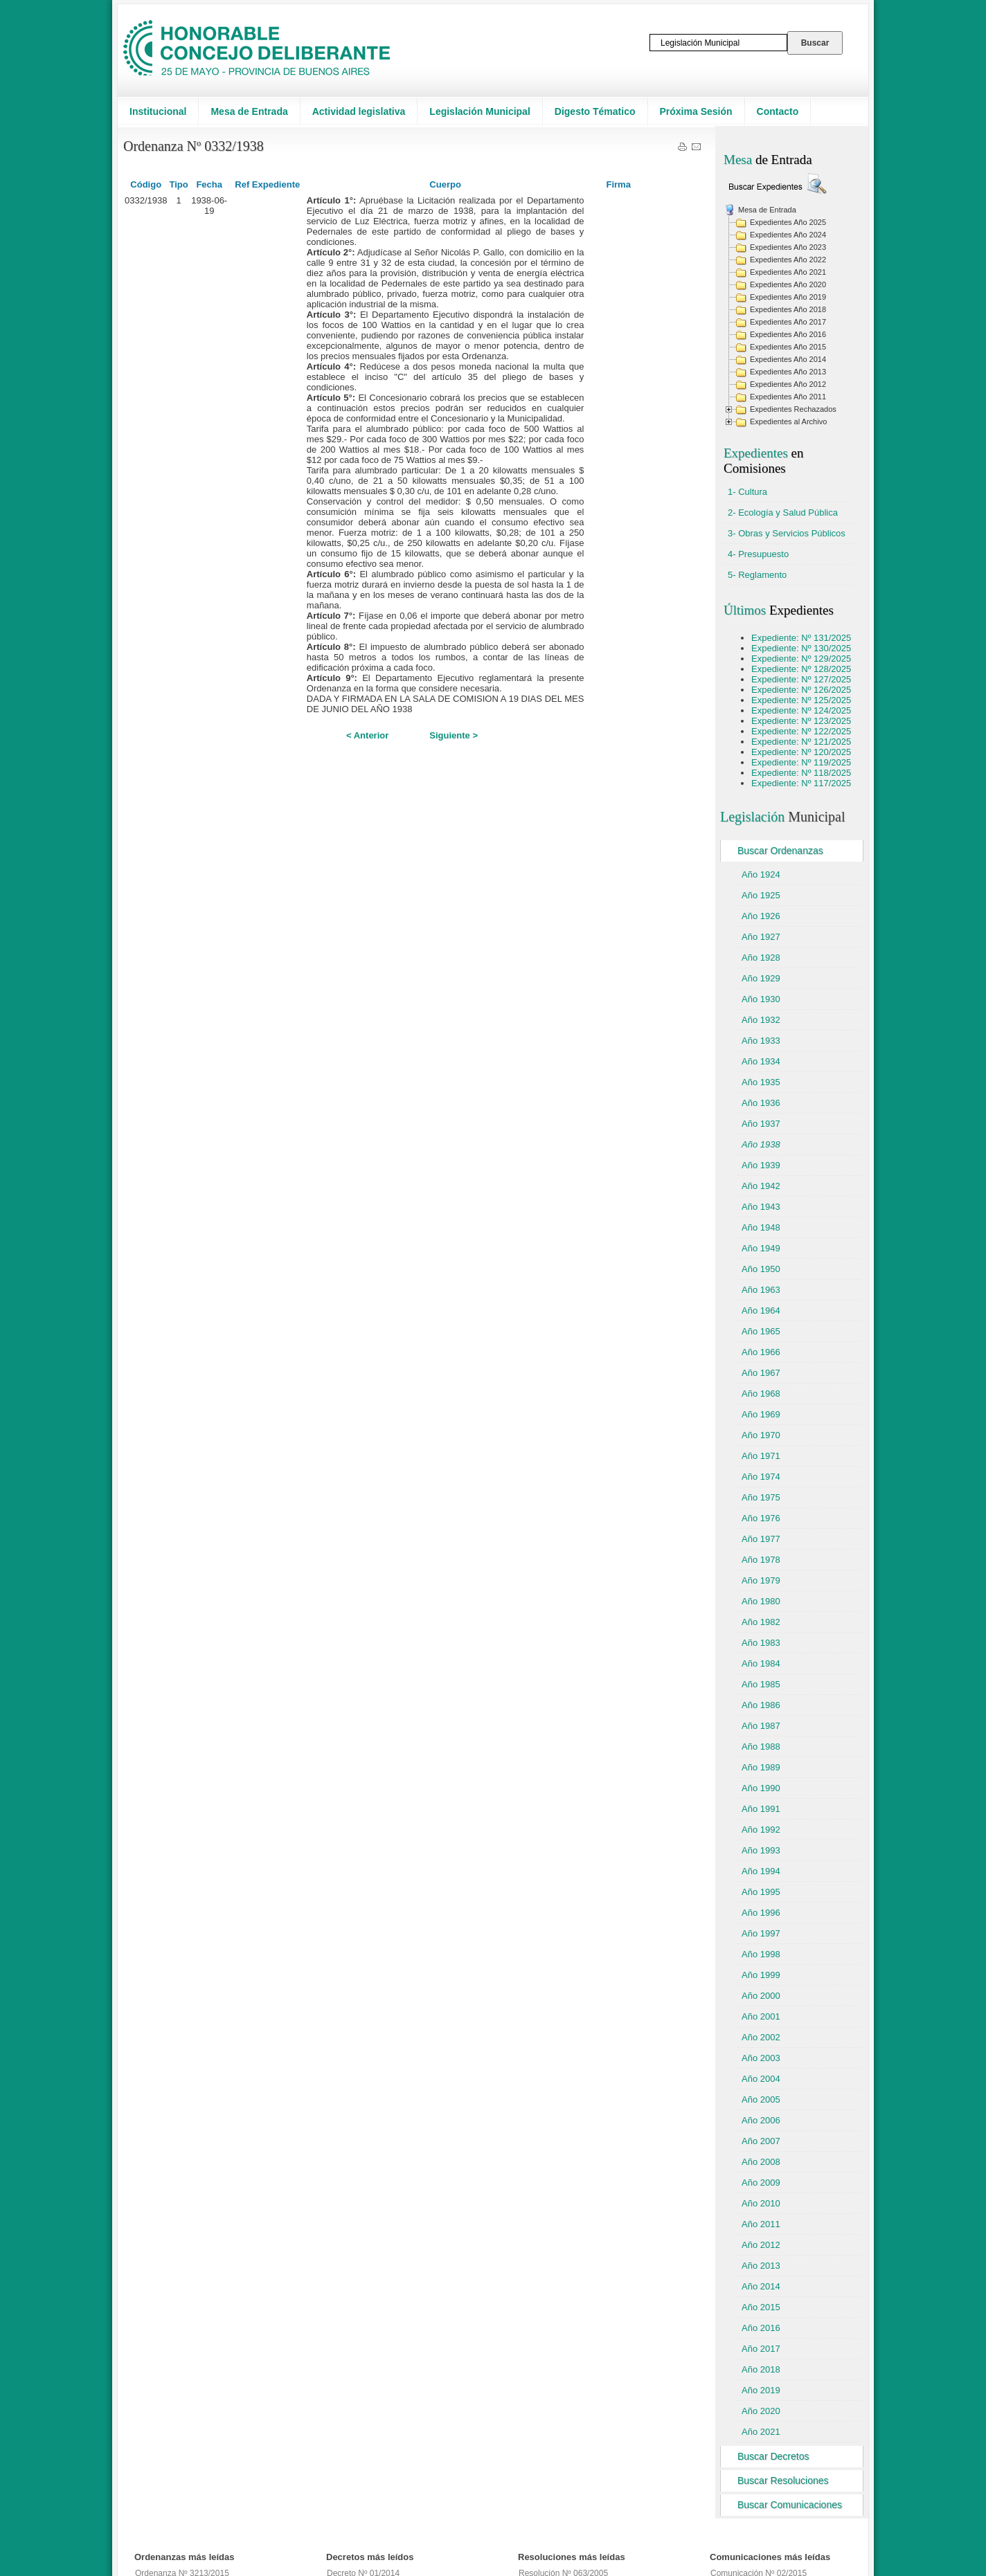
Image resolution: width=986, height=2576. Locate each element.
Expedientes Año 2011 (788, 396)
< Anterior (367, 735)
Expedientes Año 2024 (788, 234)
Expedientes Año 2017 (788, 322)
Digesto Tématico (595, 111)
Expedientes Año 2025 (788, 222)
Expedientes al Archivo (788, 421)
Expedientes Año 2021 (788, 272)
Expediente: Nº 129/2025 (801, 658)
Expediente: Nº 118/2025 (801, 773)
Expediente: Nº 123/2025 (801, 721)
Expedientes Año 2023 (788, 247)
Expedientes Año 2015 (788, 347)
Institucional (157, 111)
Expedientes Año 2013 (788, 372)
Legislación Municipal (479, 111)
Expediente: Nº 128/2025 (801, 669)
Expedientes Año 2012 (788, 384)
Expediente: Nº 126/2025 (801, 689)
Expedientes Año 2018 (788, 309)
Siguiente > (453, 735)
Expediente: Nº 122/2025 (801, 731)
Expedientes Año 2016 (788, 334)
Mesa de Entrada (248, 111)
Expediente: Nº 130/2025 (801, 648)
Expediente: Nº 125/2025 (801, 700)
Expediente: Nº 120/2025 (801, 752)
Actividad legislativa (359, 111)
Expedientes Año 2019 (788, 297)
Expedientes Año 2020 (788, 284)
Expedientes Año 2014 (788, 359)
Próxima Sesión (696, 111)
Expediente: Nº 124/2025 (801, 710)
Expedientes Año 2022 (788, 259)
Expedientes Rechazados (793, 409)
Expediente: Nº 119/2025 (801, 762)
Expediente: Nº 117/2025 (801, 783)
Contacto (778, 111)
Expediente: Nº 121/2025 (801, 741)
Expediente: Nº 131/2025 (801, 638)
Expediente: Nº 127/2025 (801, 679)
